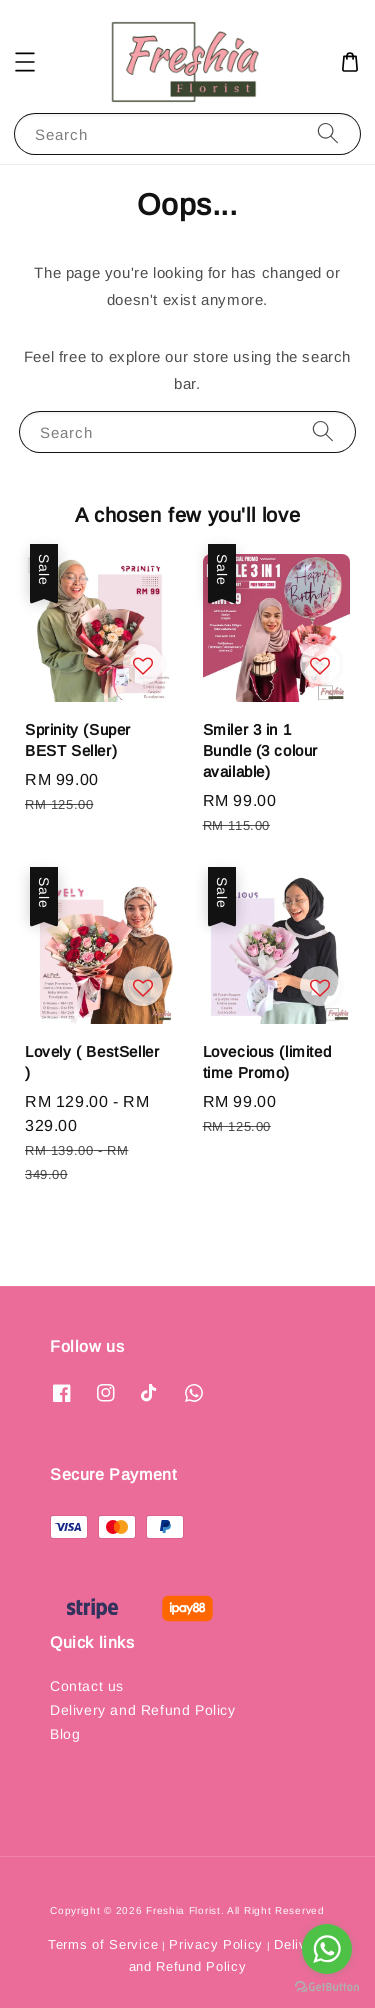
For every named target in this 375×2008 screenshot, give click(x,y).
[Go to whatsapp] (327, 1949)
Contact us (87, 1686)
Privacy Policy (216, 1944)
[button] (25, 62)
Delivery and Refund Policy (143, 1710)
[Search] (328, 133)
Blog (65, 1734)
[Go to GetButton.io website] (327, 1987)
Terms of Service (103, 1944)
